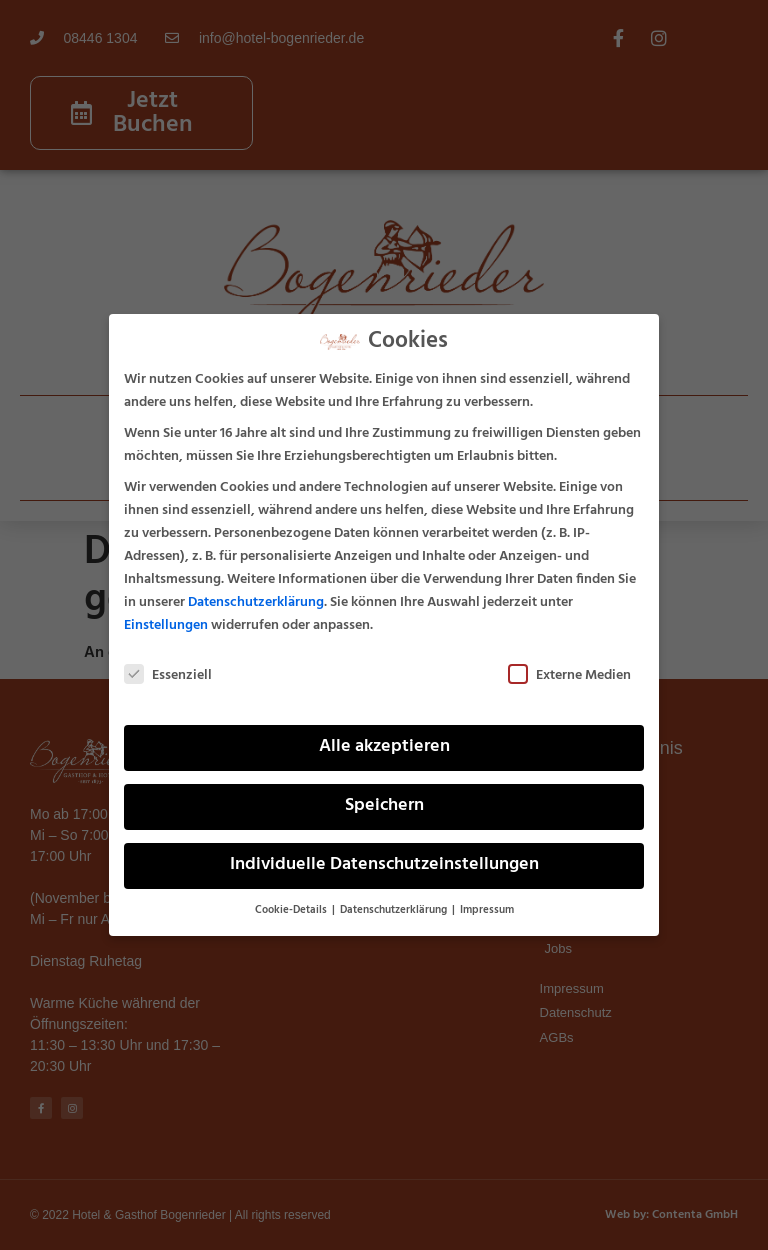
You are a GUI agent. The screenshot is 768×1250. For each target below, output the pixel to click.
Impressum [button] (487, 910)
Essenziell (168, 675)
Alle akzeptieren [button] (384, 747)
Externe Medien (569, 675)
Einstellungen (166, 625)
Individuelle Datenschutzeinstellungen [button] (384, 865)
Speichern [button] (384, 806)
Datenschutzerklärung (256, 602)
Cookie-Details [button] (292, 910)
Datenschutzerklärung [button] (395, 910)
